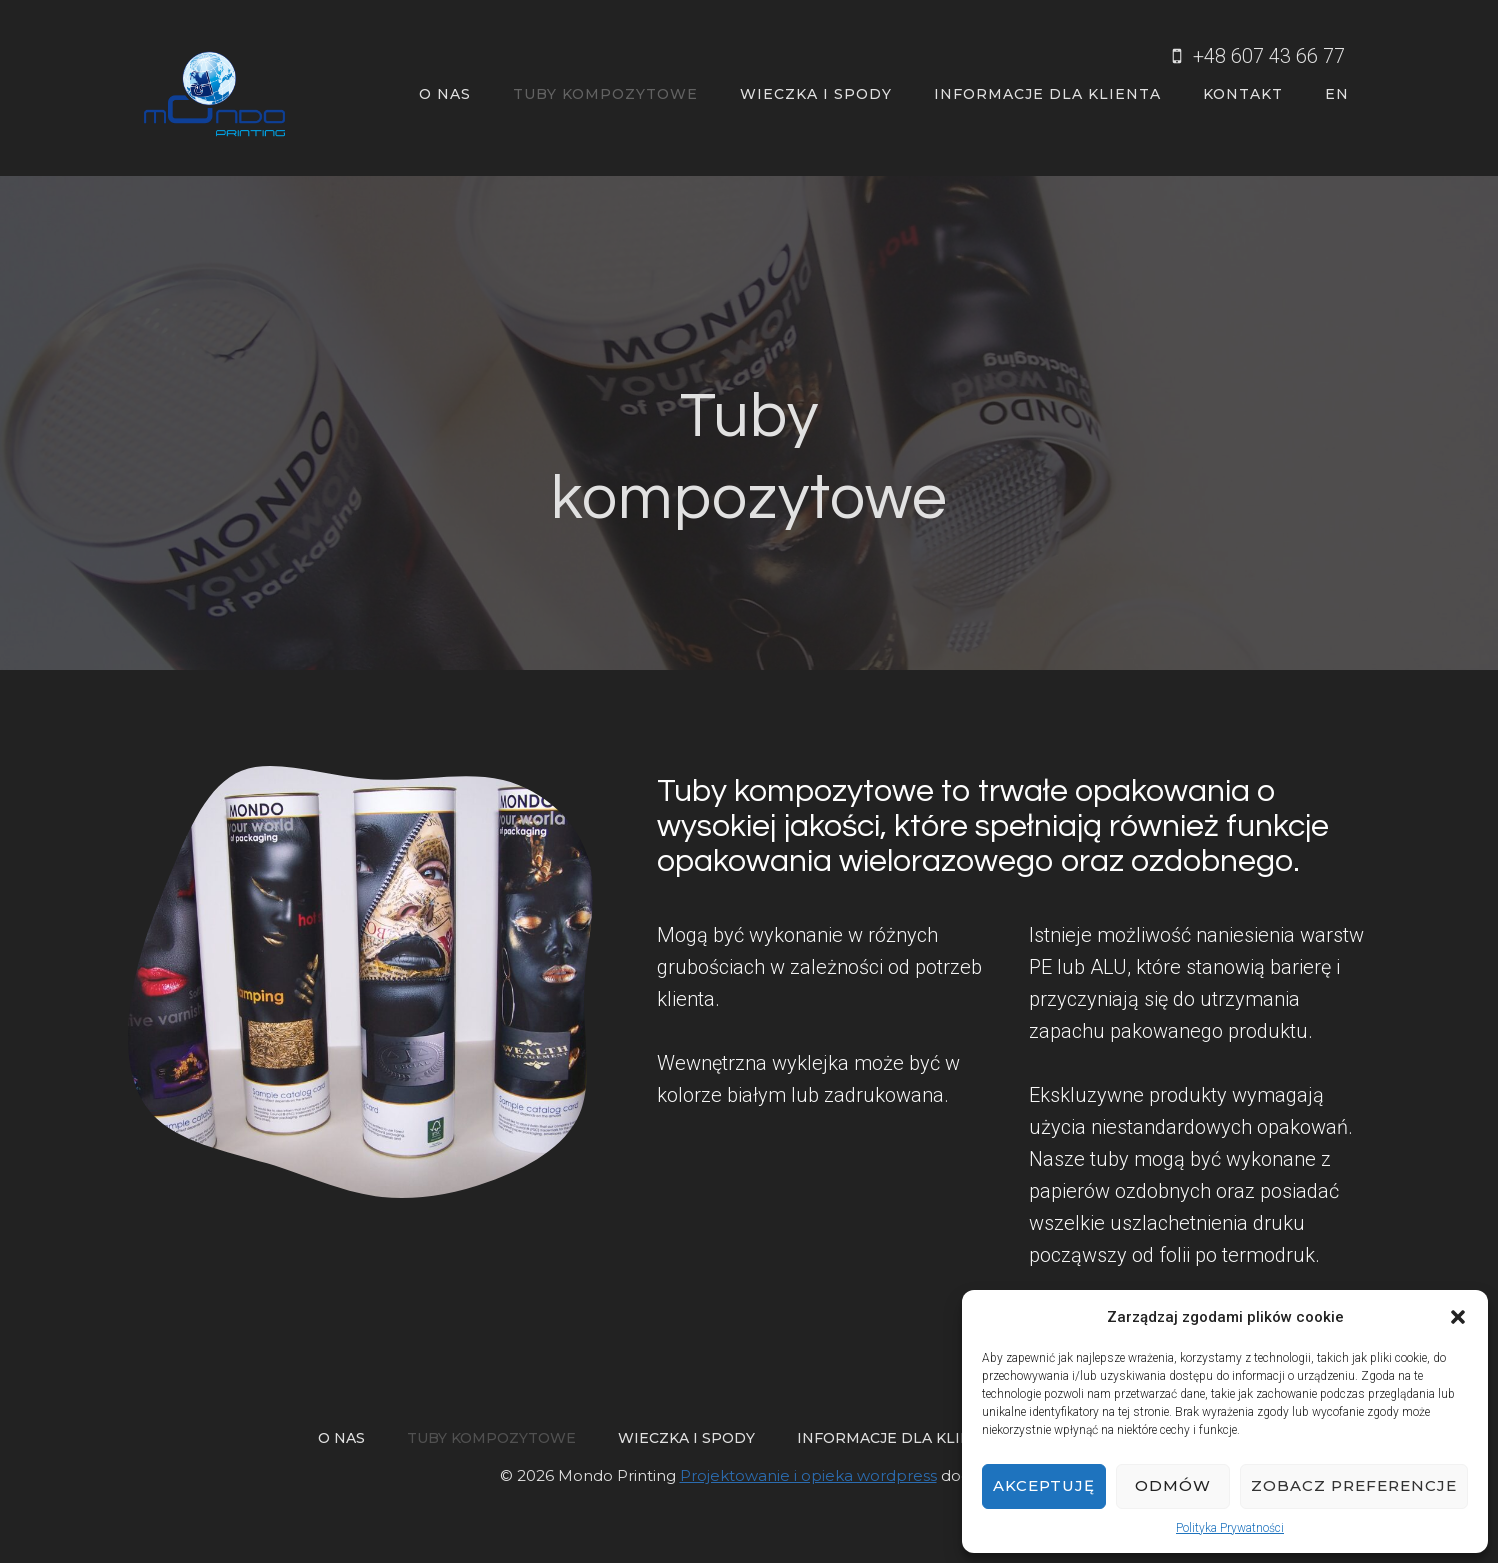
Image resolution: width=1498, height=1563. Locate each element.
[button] (1458, 1317)
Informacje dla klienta (1047, 94)
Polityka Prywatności (1230, 1528)
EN (1337, 94)
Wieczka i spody (816, 94)
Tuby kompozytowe (605, 94)
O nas (445, 94)
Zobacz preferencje (1354, 1485)
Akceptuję (1044, 1485)
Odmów (1173, 1485)
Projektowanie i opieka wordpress (808, 1475)
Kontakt (1243, 94)
